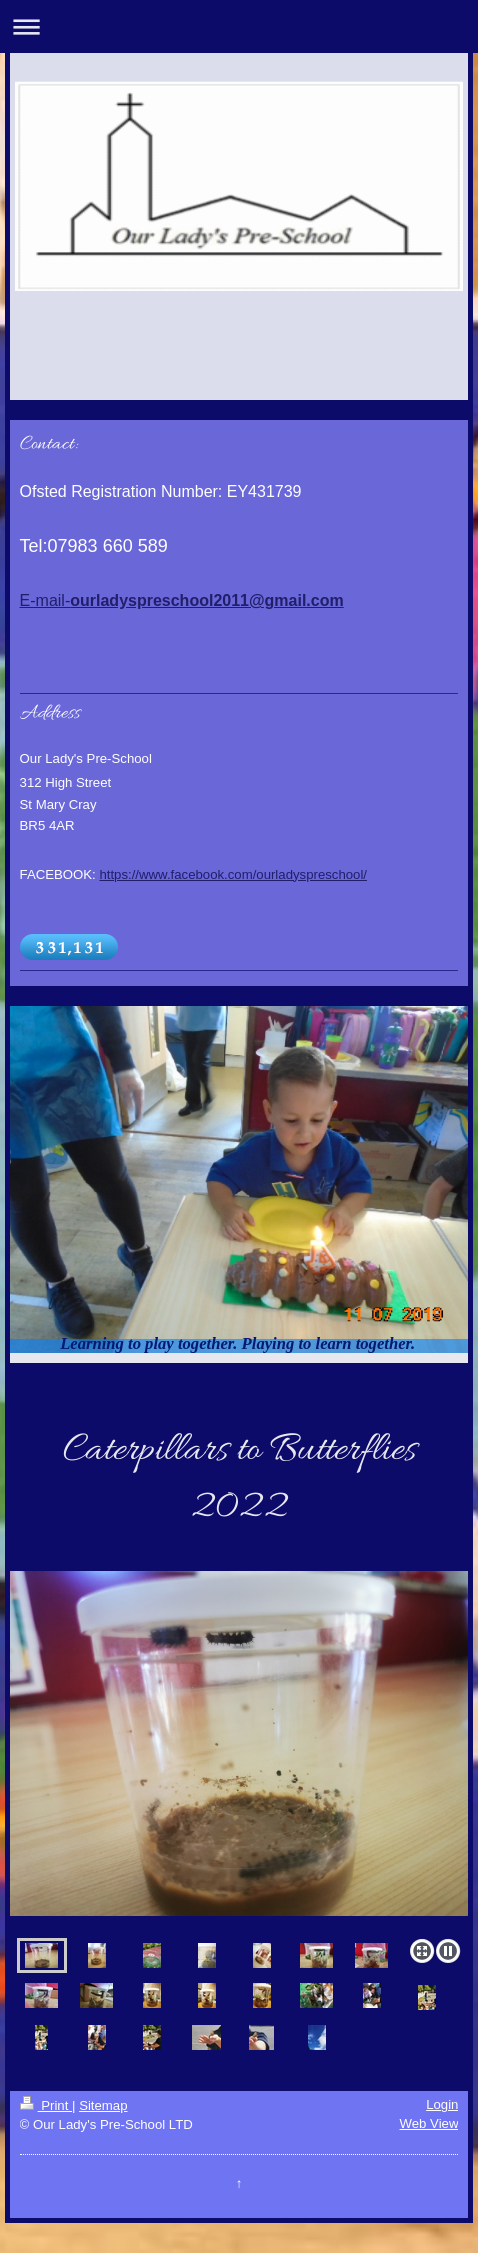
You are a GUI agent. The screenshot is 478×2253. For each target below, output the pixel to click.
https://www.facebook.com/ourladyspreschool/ (233, 874)
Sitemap (103, 2105)
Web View (429, 2123)
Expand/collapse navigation (239, 26)
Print (46, 2105)
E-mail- (182, 600)
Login (442, 2104)
